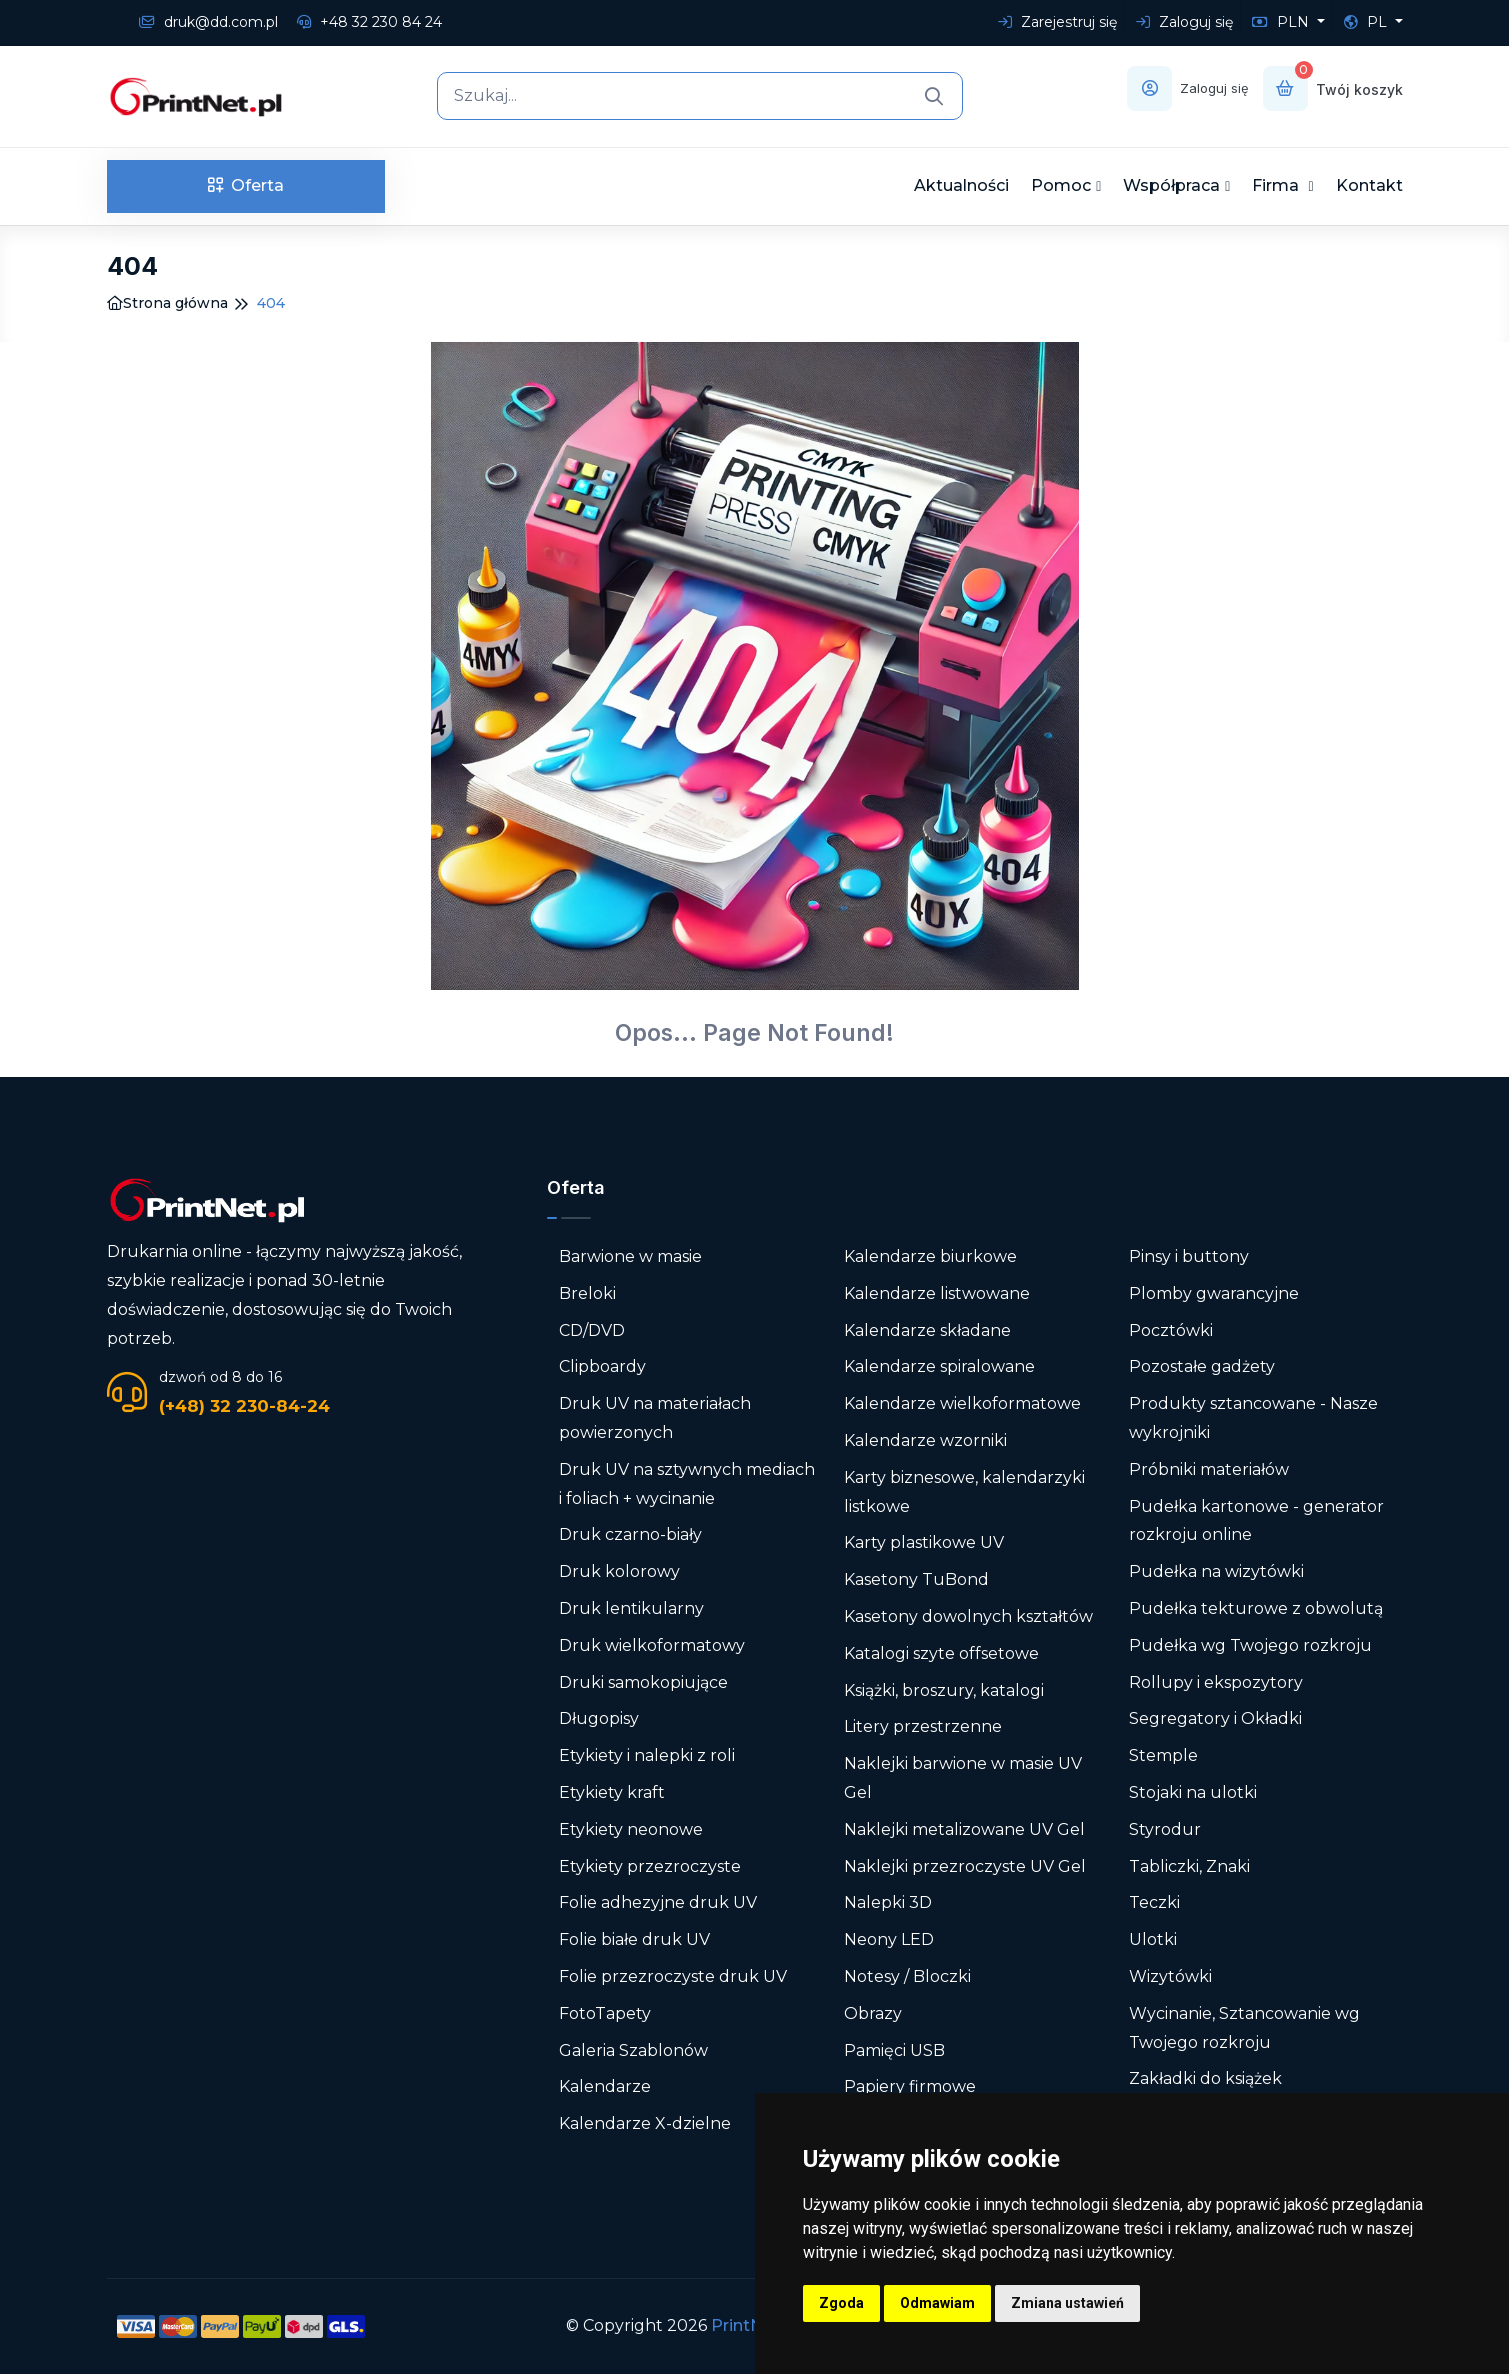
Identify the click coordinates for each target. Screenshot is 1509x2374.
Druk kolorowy (619, 1571)
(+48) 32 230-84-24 (244, 1406)
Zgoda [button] (841, 2303)
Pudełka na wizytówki (1216, 1571)
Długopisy (599, 1718)
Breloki (587, 1293)
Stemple (1163, 1755)
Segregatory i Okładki (1215, 1718)
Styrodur (1165, 1829)
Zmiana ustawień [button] (1067, 2303)
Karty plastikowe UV (924, 1542)
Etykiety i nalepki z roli (647, 1755)
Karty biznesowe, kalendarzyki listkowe (964, 1492)
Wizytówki (1170, 1976)
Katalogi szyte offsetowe (941, 1653)
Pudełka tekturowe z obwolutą (1256, 1608)
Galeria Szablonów (633, 2050)
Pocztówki (1171, 1330)
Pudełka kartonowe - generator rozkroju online (1256, 1521)
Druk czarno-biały (630, 1534)
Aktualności (961, 185)
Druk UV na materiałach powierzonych (655, 1418)
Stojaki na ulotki (1193, 1792)
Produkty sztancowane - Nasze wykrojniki (1253, 1418)
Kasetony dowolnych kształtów (968, 1616)
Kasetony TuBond (916, 1579)
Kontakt (1369, 185)
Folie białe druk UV (634, 1939)
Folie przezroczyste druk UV (673, 1976)
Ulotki (1153, 1939)
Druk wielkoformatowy (652, 1645)
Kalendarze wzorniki (925, 1440)
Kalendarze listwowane (937, 1293)
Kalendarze (605, 2086)
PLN (1282, 22)
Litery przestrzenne (923, 1726)
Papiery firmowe (910, 2086)
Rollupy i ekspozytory (1216, 1682)
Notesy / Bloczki (907, 1976)
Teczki (1154, 1902)
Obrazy (873, 2013)
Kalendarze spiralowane (939, 1366)
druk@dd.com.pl (208, 22)
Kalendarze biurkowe (930, 1256)
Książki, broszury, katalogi (944, 1690)
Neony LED (889, 1939)
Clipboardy (602, 1366)
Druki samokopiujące (643, 1682)
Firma (1277, 185)
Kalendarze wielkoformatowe (962, 1403)
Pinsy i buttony (1189, 1256)
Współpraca (1171, 185)
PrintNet (745, 2325)
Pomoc (1061, 185)
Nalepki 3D (888, 1902)
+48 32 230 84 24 (369, 22)
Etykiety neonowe (631, 1829)
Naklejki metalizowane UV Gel (964, 1829)
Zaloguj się (1184, 22)
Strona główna (167, 303)
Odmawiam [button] (937, 2303)
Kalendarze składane (927, 1330)
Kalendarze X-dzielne (645, 2123)
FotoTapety (605, 2013)
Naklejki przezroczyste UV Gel (965, 1866)
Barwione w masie (630, 1256)
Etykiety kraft (612, 1792)
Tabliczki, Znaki (1189, 1866)
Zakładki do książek (1205, 2078)
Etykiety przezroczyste (650, 1866)
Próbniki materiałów (1209, 1469)
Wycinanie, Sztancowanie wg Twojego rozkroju (1244, 2028)
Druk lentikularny (631, 1608)
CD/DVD (592, 1330)
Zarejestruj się (1057, 22)
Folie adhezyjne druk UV (658, 1902)
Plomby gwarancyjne (1214, 1293)
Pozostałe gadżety (1202, 1366)
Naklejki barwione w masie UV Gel (963, 1778)
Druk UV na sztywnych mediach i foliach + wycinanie (687, 1484)
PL (1367, 22)
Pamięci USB (894, 2050)
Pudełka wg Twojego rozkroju (1250, 1645)
